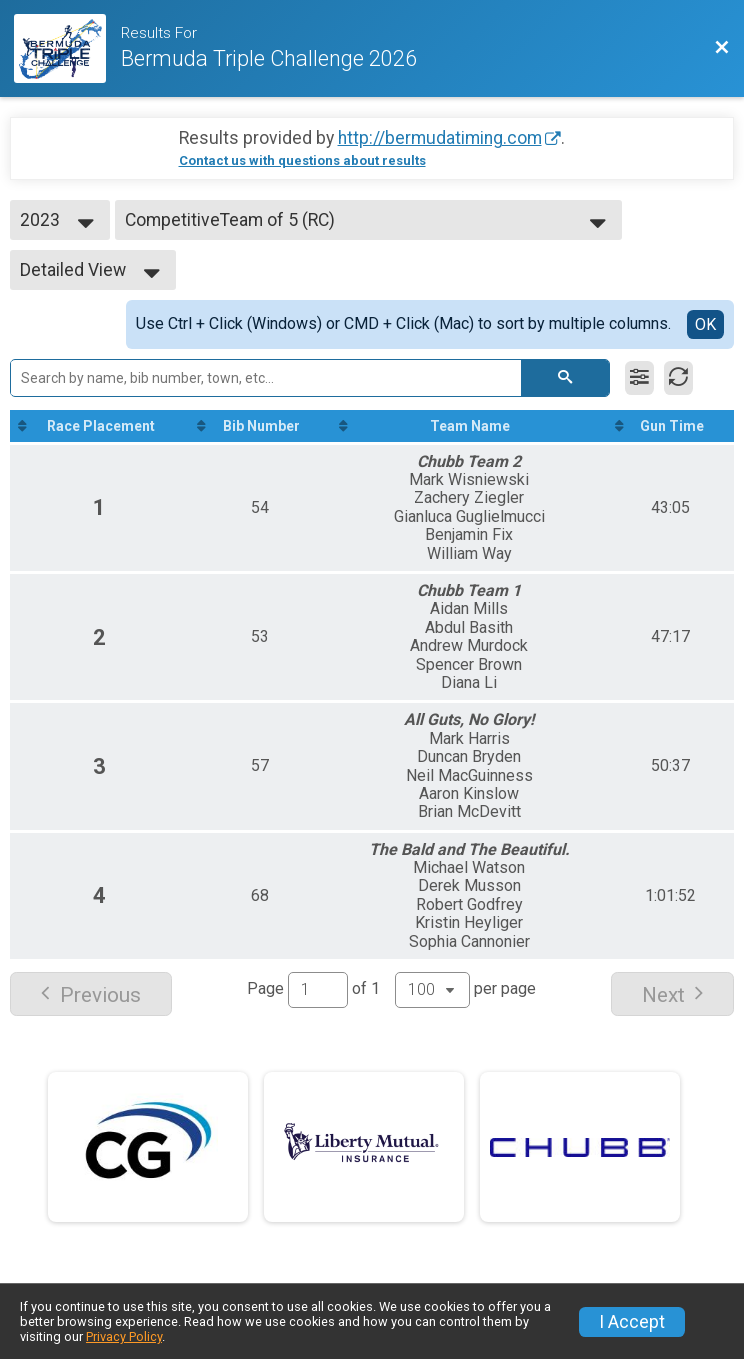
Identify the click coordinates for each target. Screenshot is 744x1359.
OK (705, 324)
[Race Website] (67, 48)
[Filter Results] (639, 378)
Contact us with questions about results (302, 160)
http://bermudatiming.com (440, 138)
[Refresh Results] (678, 378)
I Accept (632, 1322)
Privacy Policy (124, 1336)
